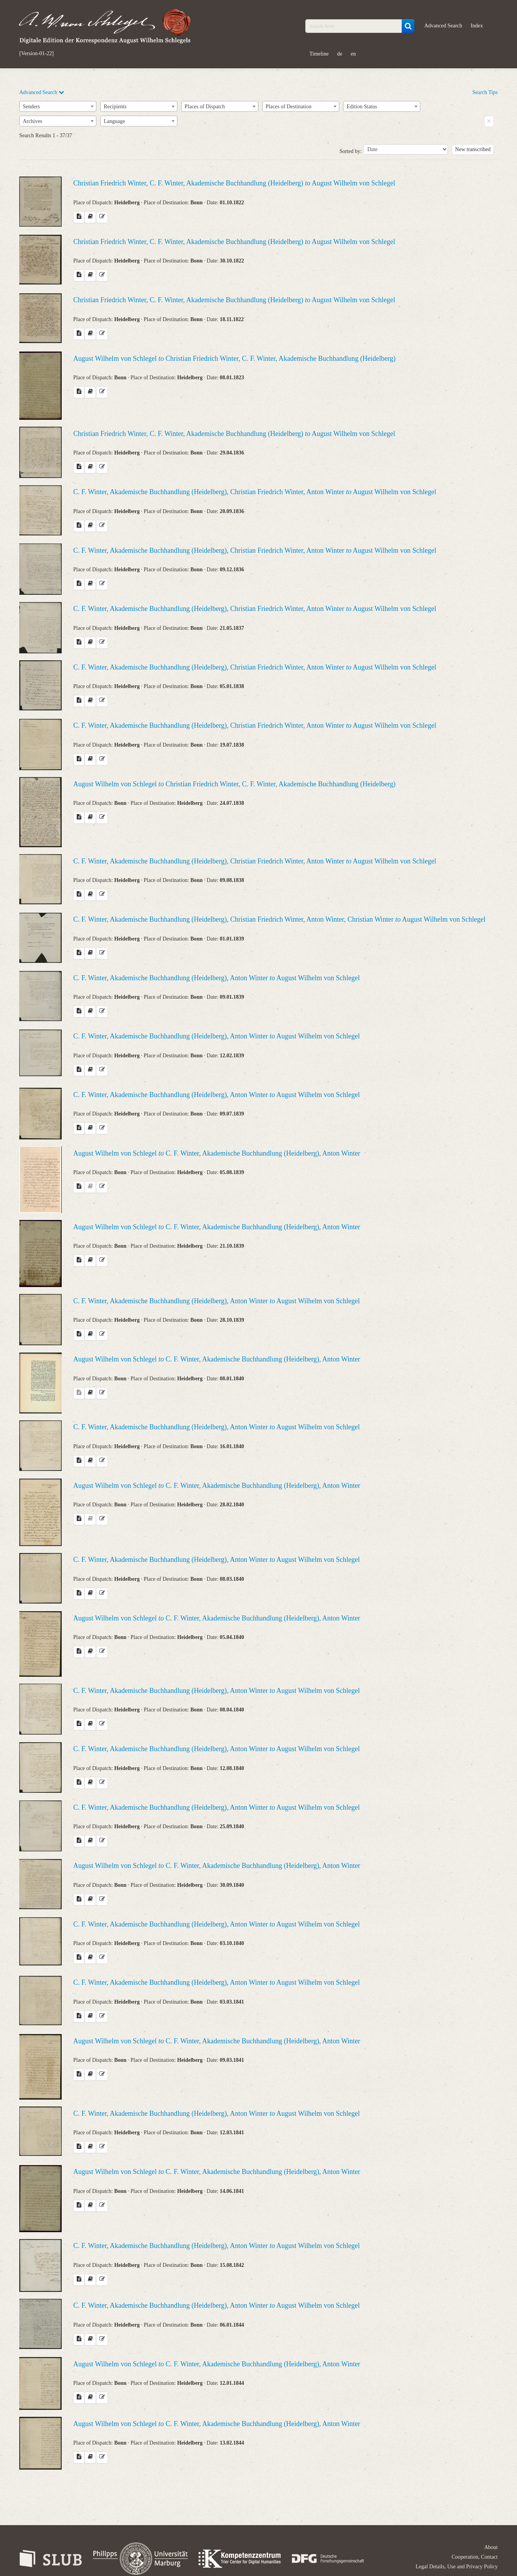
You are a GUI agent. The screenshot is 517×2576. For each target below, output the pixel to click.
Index (477, 26)
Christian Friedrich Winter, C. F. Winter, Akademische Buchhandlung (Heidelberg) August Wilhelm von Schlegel (234, 183)
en (353, 54)
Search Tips (485, 92)
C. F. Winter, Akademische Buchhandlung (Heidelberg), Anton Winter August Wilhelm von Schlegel (216, 978)
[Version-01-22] (36, 53)
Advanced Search (443, 26)
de (339, 54)
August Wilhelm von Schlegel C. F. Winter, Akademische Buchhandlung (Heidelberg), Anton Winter (216, 1153)
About (491, 2547)
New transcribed (472, 149)
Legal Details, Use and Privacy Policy (457, 2566)
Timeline (318, 54)
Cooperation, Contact (474, 2557)
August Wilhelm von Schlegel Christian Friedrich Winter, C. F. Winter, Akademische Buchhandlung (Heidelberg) (234, 358)
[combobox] (57, 106)
